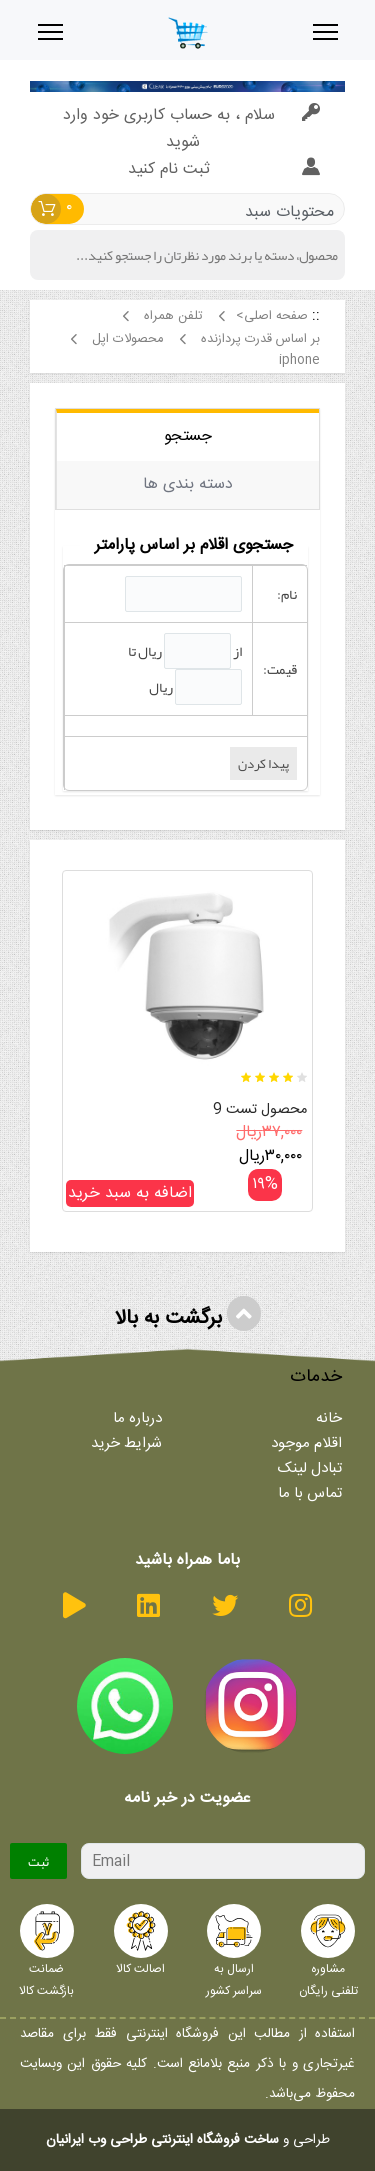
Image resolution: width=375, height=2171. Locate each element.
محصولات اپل (125, 339)
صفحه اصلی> (272, 316)
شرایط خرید (126, 1443)
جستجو (188, 436)
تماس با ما (310, 1493)
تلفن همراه (171, 316)
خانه (329, 1418)
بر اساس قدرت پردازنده (258, 339)
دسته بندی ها (188, 484)
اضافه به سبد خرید (130, 1193)
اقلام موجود (306, 1443)
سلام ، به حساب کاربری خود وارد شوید (192, 129)
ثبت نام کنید (224, 169)
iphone (297, 360)
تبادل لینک (310, 1468)
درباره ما (137, 1418)
